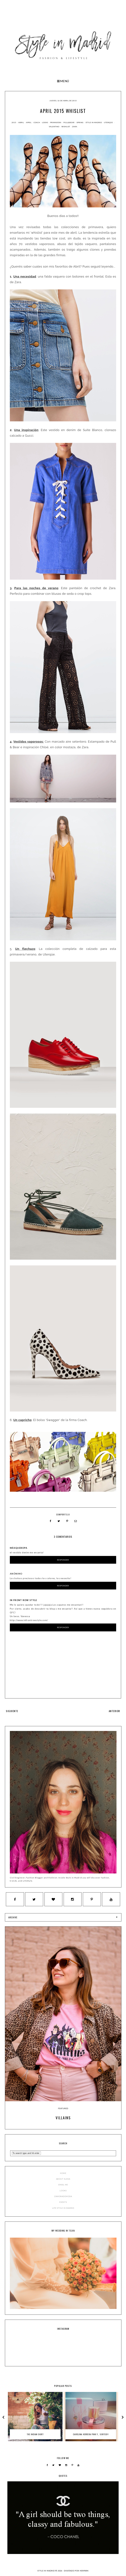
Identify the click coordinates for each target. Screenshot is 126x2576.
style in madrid (94, 122)
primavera (56, 122)
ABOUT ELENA (63, 2180)
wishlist (66, 127)
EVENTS (63, 2203)
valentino (54, 127)
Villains (63, 2118)
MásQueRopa (18, 1548)
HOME (63, 2174)
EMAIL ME (63, 2186)
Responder (63, 1560)
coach (37, 122)
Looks (45, 122)
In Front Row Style (23, 1600)
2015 (14, 122)
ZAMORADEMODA (63, 2197)
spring (80, 122)
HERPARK (84, 2572)
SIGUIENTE (12, 1711)
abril (21, 122)
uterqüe (108, 122)
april (29, 122)
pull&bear (69, 122)
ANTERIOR (114, 1711)
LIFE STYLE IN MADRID (63, 2209)
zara (74, 127)
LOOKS (63, 2191)
